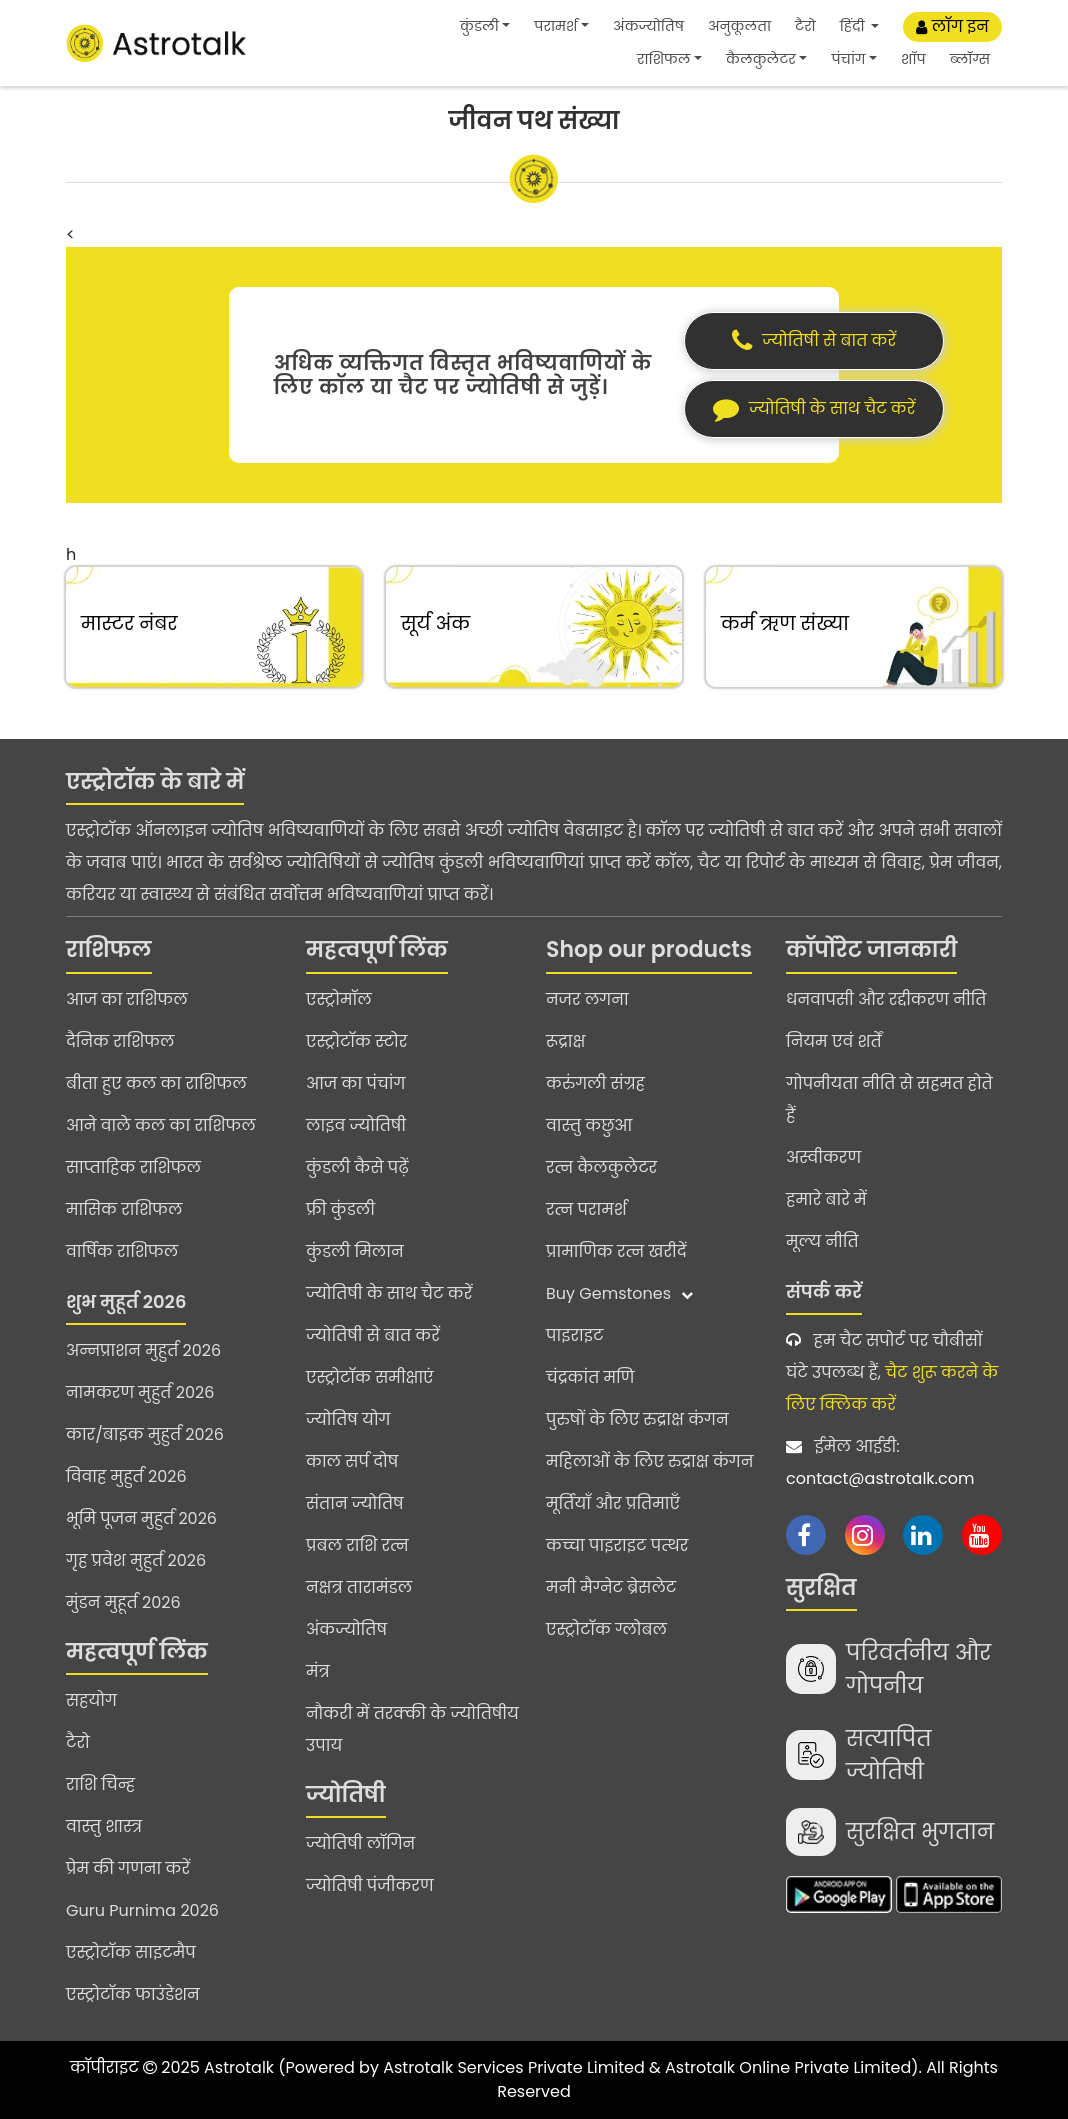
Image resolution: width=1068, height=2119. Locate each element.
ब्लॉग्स (970, 59)
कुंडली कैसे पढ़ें (357, 1167)
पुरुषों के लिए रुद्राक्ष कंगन (637, 1419)
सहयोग (91, 1700)
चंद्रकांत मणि (590, 1377)
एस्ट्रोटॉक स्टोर (356, 1041)
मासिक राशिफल (124, 1209)
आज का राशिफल (127, 999)
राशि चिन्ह (100, 1784)
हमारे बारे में (826, 1199)
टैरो (805, 26)
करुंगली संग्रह (595, 1083)
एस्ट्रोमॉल (339, 999)
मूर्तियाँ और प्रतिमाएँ (613, 1503)
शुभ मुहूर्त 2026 (126, 1301)
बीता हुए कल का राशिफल (156, 1083)
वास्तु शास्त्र (104, 1826)
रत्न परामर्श (586, 1209)
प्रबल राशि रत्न (357, 1545)
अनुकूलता (739, 26)
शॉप (913, 59)
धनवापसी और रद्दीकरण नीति (886, 999)
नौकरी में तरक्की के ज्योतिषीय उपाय (412, 1729)
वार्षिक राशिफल (122, 1251)
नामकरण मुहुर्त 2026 (140, 1392)
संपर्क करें (824, 1291)
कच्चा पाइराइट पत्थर (617, 1545)
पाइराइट (574, 1335)
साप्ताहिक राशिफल (133, 1167)
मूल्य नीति (822, 1241)
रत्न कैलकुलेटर (601, 1167)
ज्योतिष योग (348, 1419)
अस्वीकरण (823, 1157)
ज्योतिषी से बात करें (373, 1335)
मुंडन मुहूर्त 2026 (123, 1602)
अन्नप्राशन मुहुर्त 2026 (143, 1350)
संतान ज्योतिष (355, 1503)
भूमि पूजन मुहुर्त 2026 (141, 1518)
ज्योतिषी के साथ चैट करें (389, 1293)
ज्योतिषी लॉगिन (360, 1843)
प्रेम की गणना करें (128, 1868)
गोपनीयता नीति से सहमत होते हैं (889, 1099)
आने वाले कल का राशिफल (161, 1125)
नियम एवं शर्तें (834, 1041)
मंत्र (318, 1671)
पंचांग (848, 59)
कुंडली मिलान (355, 1251)
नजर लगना (587, 999)
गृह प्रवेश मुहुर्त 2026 (136, 1560)
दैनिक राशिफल (120, 1041)
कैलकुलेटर (761, 59)
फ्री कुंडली (340, 1209)
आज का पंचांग (355, 1083)
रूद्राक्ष (565, 1041)
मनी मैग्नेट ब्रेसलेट (611, 1587)
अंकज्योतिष (648, 26)
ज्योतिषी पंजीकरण (370, 1885)
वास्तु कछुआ (589, 1125)
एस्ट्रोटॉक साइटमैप (131, 1952)
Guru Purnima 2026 (142, 1910)
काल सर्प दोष (352, 1461)
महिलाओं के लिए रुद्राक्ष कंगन (649, 1461)
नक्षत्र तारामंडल (359, 1587)
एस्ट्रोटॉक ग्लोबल (606, 1629)
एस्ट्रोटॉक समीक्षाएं (370, 1377)
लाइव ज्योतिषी (356, 1125)
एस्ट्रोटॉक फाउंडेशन (133, 1994)
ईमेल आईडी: (894, 1465)
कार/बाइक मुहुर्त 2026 (145, 1434)
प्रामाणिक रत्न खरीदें (616, 1251)
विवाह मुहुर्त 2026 (126, 1476)
